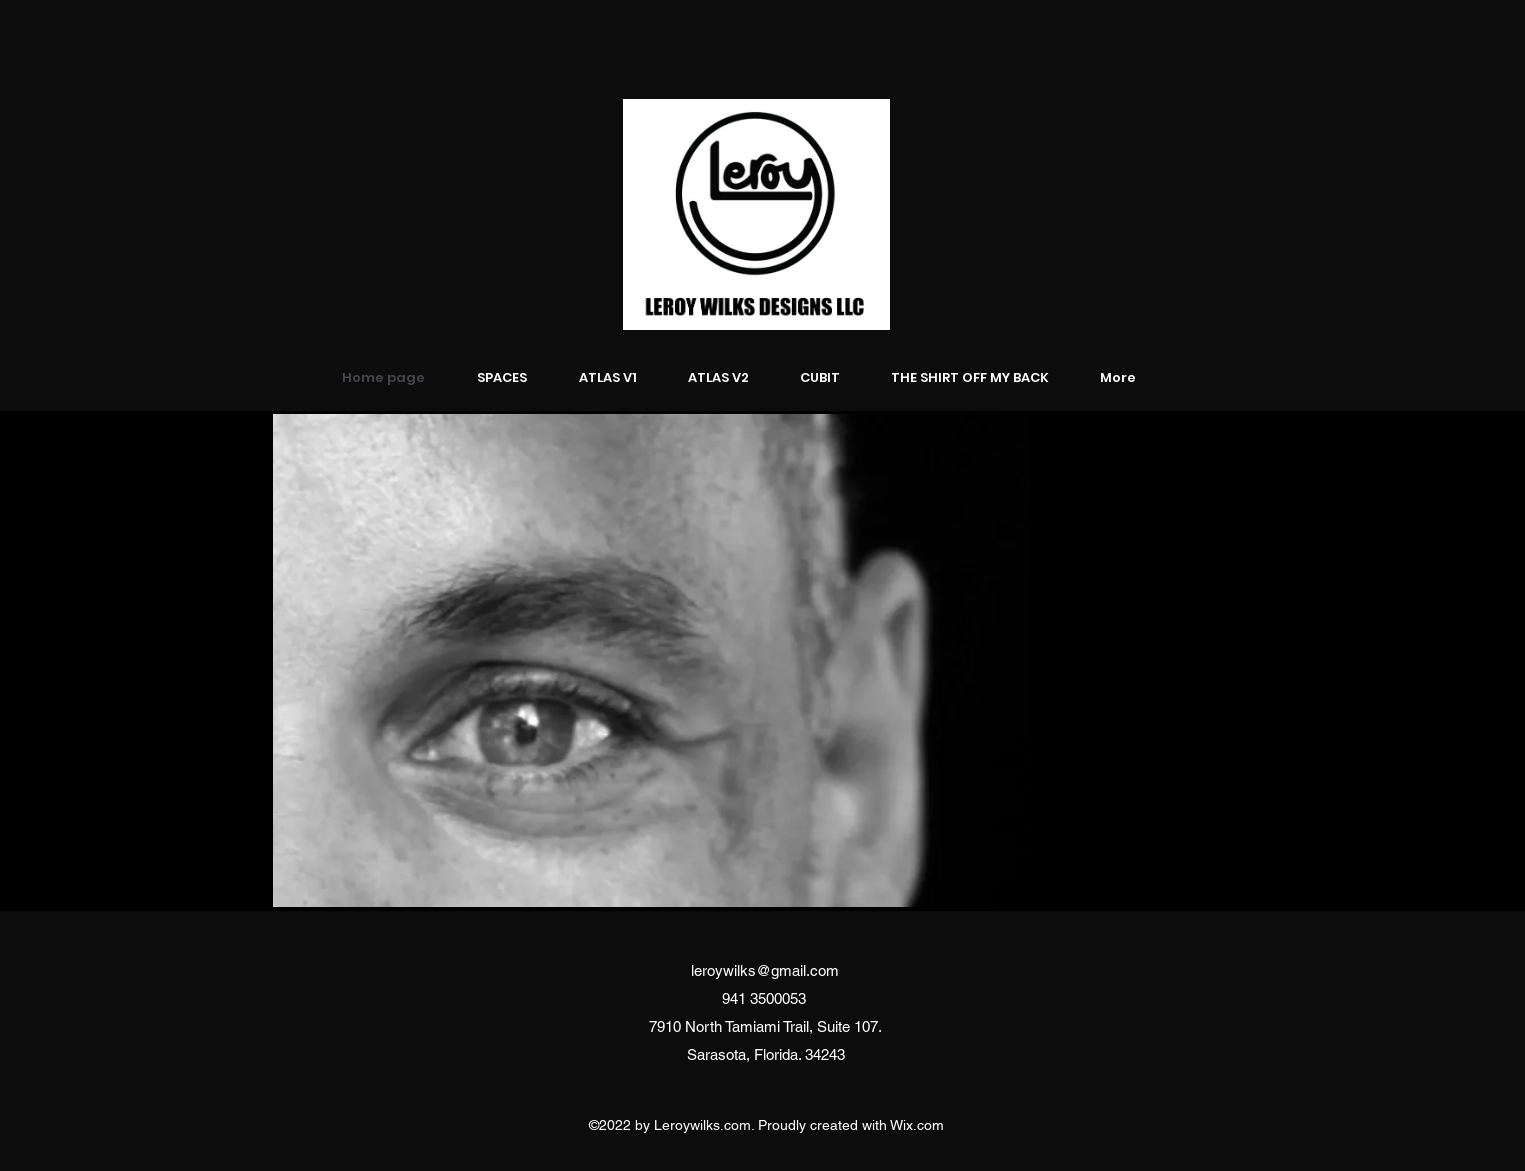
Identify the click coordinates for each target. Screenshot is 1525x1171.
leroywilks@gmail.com (765, 970)
